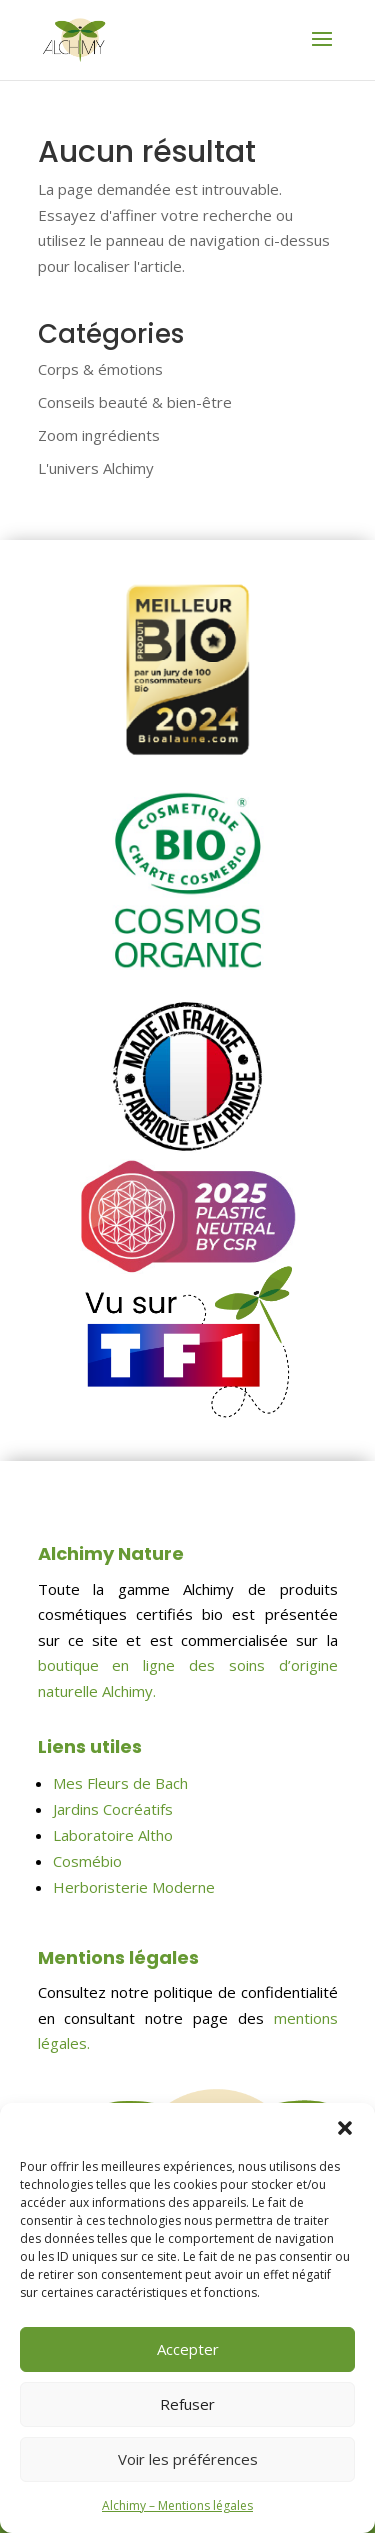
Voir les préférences (188, 2459)
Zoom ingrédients (99, 435)
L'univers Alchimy (96, 468)
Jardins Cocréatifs (113, 1809)
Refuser (187, 2404)
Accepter (188, 2349)
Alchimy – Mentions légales (177, 2505)
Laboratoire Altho (113, 1835)
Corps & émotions (100, 369)
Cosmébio (87, 1861)
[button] (345, 2128)
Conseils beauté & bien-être (135, 402)
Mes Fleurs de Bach (120, 1783)
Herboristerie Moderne (134, 1887)
